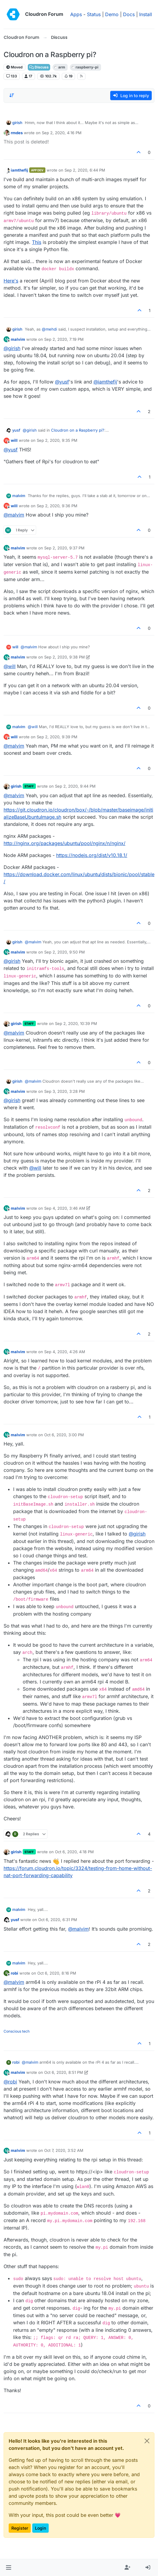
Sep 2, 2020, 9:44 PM (75, 786)
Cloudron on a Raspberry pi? (77, 430)
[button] (8, 2568)
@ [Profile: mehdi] (49, 329)
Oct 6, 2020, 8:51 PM (63, 2072)
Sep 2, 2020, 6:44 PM (85, 170)
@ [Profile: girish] (12, 348)
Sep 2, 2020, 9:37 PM (64, 548)
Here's (11, 281)
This (36, 242)
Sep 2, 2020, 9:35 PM (57, 440)
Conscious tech (17, 2031)
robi (14, 1973)
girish (17, 122)
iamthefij (19, 170)
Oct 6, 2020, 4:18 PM (74, 1851)
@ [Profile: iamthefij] (105, 382)
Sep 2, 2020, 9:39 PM (57, 736)
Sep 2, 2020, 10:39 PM (76, 1023)
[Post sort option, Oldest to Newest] (11, 95)
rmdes (17, 132)
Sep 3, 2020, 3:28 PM (64, 1091)
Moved (14, 67)
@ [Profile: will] (10, 666)
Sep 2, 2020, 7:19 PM (64, 339)
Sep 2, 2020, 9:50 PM (64, 952)
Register (19, 2528)
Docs (129, 14)
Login (40, 2528)
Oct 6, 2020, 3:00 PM (64, 1434)
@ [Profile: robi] (10, 2082)
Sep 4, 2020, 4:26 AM (64, 1351)
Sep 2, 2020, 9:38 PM (64, 657)
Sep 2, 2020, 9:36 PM (57, 505)
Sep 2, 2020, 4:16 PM (62, 132)
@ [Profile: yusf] (62, 382)
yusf (16, 430)
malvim (18, 339)
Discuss (39, 67)
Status (94, 14)
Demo (112, 14)
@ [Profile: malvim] (14, 515)
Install (145, 14)
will (14, 440)
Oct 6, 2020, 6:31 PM (57, 1919)
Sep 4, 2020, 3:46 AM (64, 1208)
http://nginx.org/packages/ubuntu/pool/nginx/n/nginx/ (64, 843)
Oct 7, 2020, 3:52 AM (63, 2150)
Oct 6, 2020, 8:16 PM (56, 1973)
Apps (76, 14)
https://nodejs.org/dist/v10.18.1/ (91, 855)
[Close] (147, 2441)
